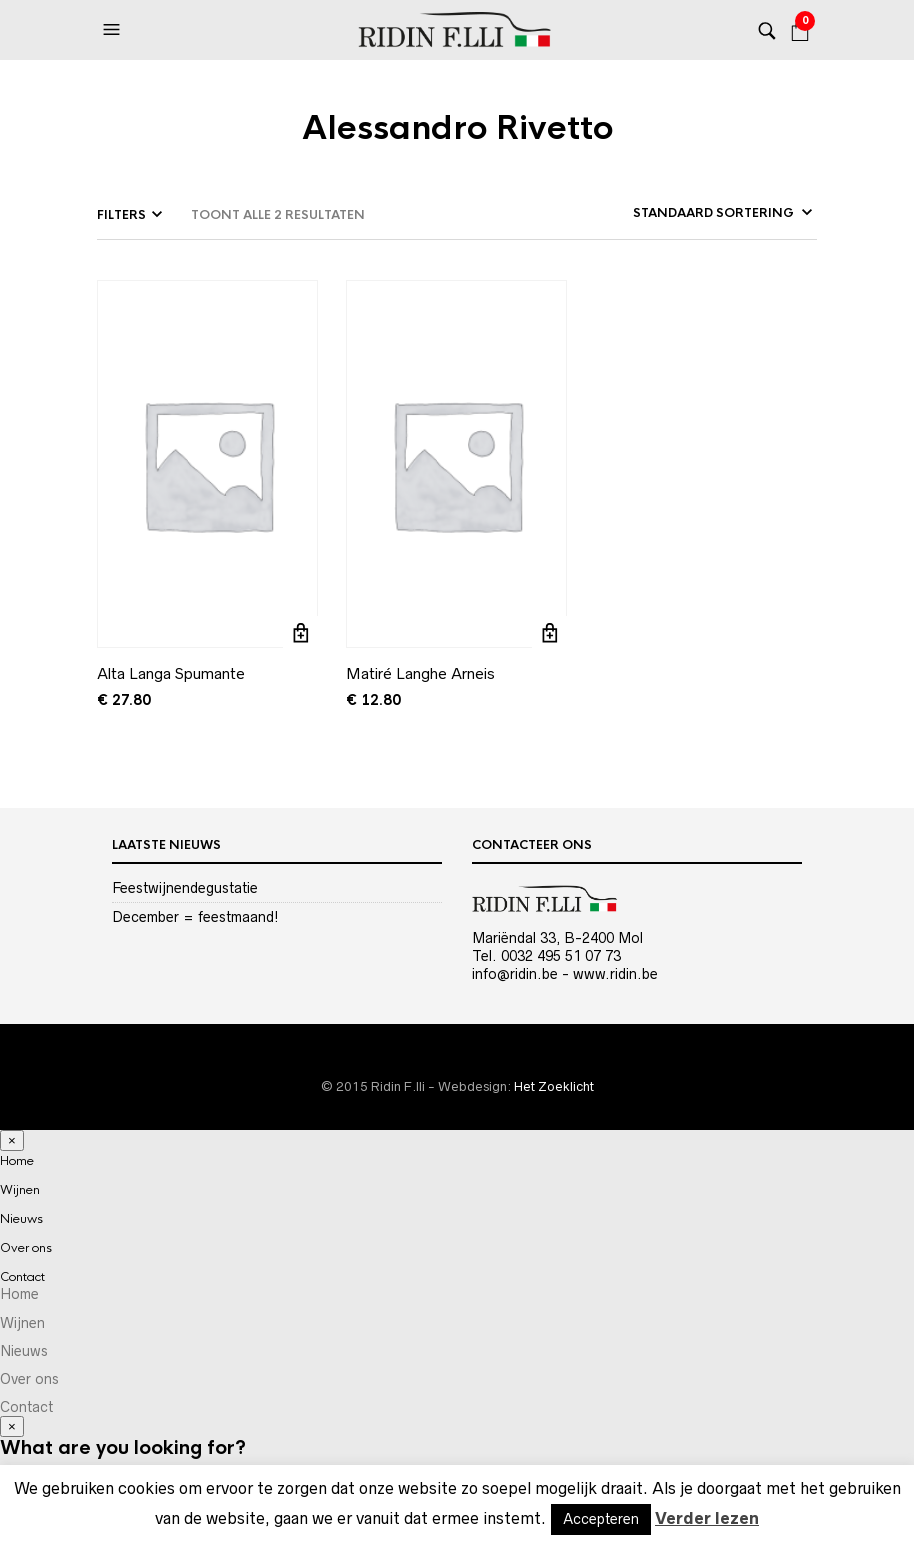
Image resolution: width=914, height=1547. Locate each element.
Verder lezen (707, 1518)
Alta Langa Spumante (171, 673)
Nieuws (21, 1219)
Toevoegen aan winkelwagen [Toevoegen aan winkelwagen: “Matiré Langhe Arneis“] (549, 633)
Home (17, 1161)
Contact (22, 1277)
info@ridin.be (515, 974)
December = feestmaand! (195, 917)
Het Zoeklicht (554, 1086)
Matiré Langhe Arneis (420, 673)
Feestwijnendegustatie (185, 888)
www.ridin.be (615, 974)
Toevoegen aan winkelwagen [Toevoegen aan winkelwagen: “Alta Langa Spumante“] (300, 633)
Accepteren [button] (601, 1519)
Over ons (26, 1248)
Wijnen (20, 1190)
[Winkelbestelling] (677, 213)
